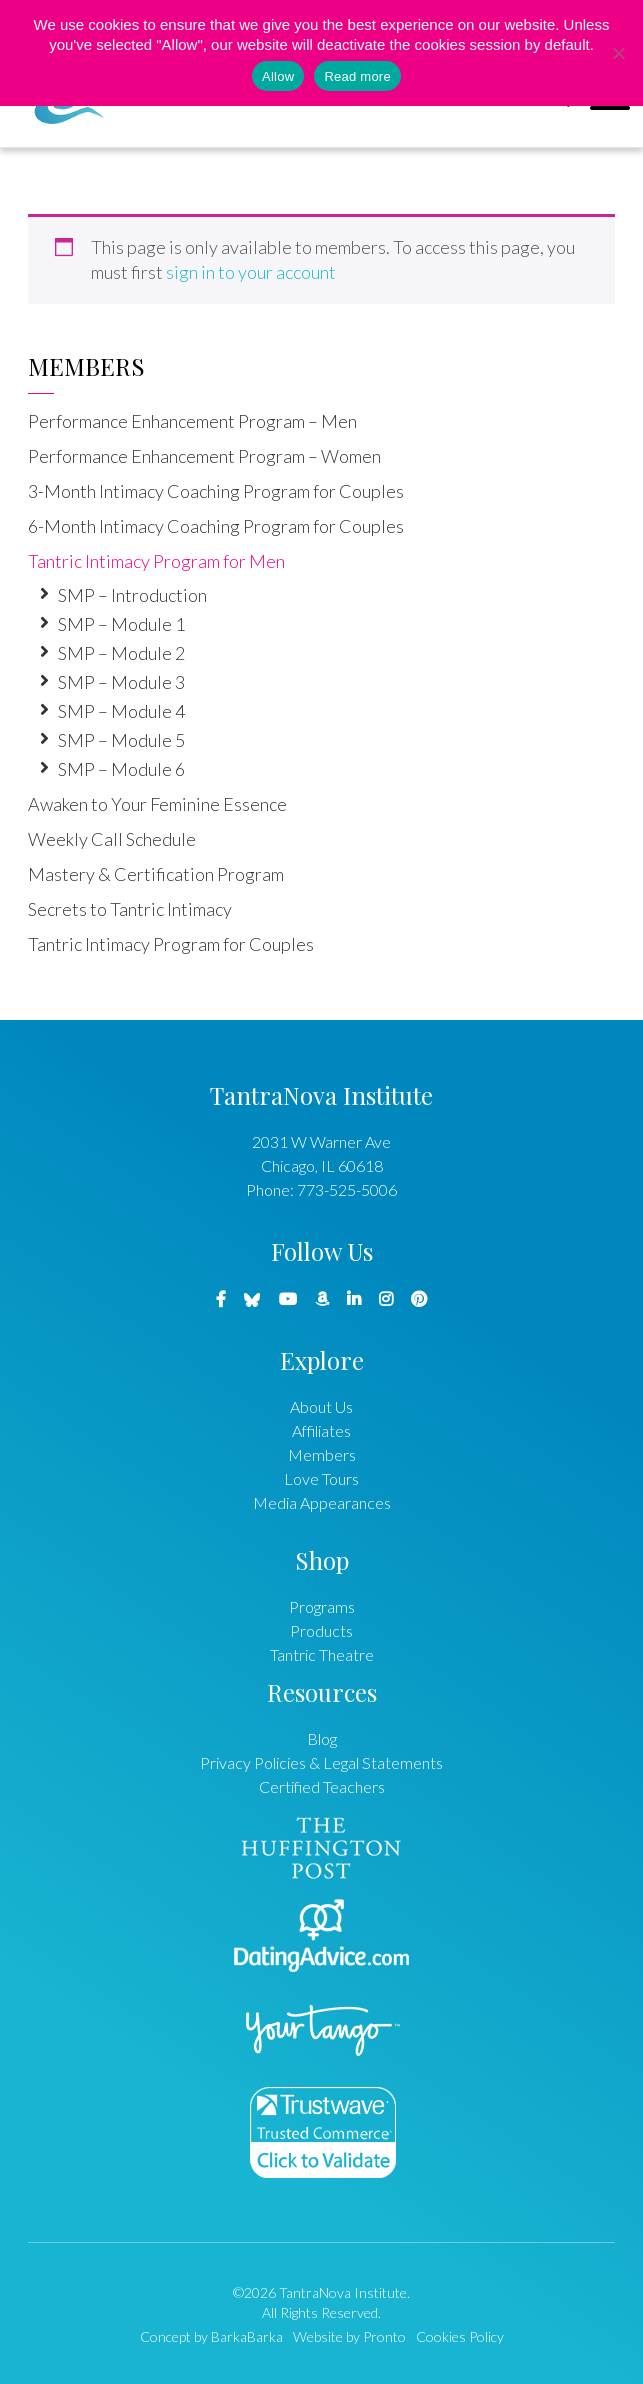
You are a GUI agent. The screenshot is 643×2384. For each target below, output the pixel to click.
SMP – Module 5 (121, 740)
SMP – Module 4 (121, 711)
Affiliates (321, 1430)
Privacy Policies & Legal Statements (321, 1762)
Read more (357, 76)
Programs (322, 1606)
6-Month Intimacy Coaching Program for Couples (216, 526)
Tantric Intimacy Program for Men (156, 561)
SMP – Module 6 (121, 769)
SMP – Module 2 (121, 653)
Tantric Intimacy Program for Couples (171, 944)
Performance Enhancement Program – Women (204, 456)
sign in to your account (251, 272)
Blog (322, 1738)
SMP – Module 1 (121, 624)
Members (86, 366)
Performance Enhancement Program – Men (192, 421)
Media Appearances (322, 1502)
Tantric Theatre (322, 1654)
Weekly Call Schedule (112, 839)
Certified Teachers (322, 1786)
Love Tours (321, 1478)
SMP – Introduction (132, 595)
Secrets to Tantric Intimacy (130, 909)
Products (321, 1630)
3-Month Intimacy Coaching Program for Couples (216, 491)
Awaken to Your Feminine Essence (157, 804)
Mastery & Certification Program (156, 874)
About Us (321, 1406)
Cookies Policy (460, 2336)
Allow (278, 76)
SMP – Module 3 (121, 682)
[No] (618, 53)
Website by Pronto (349, 2336)
